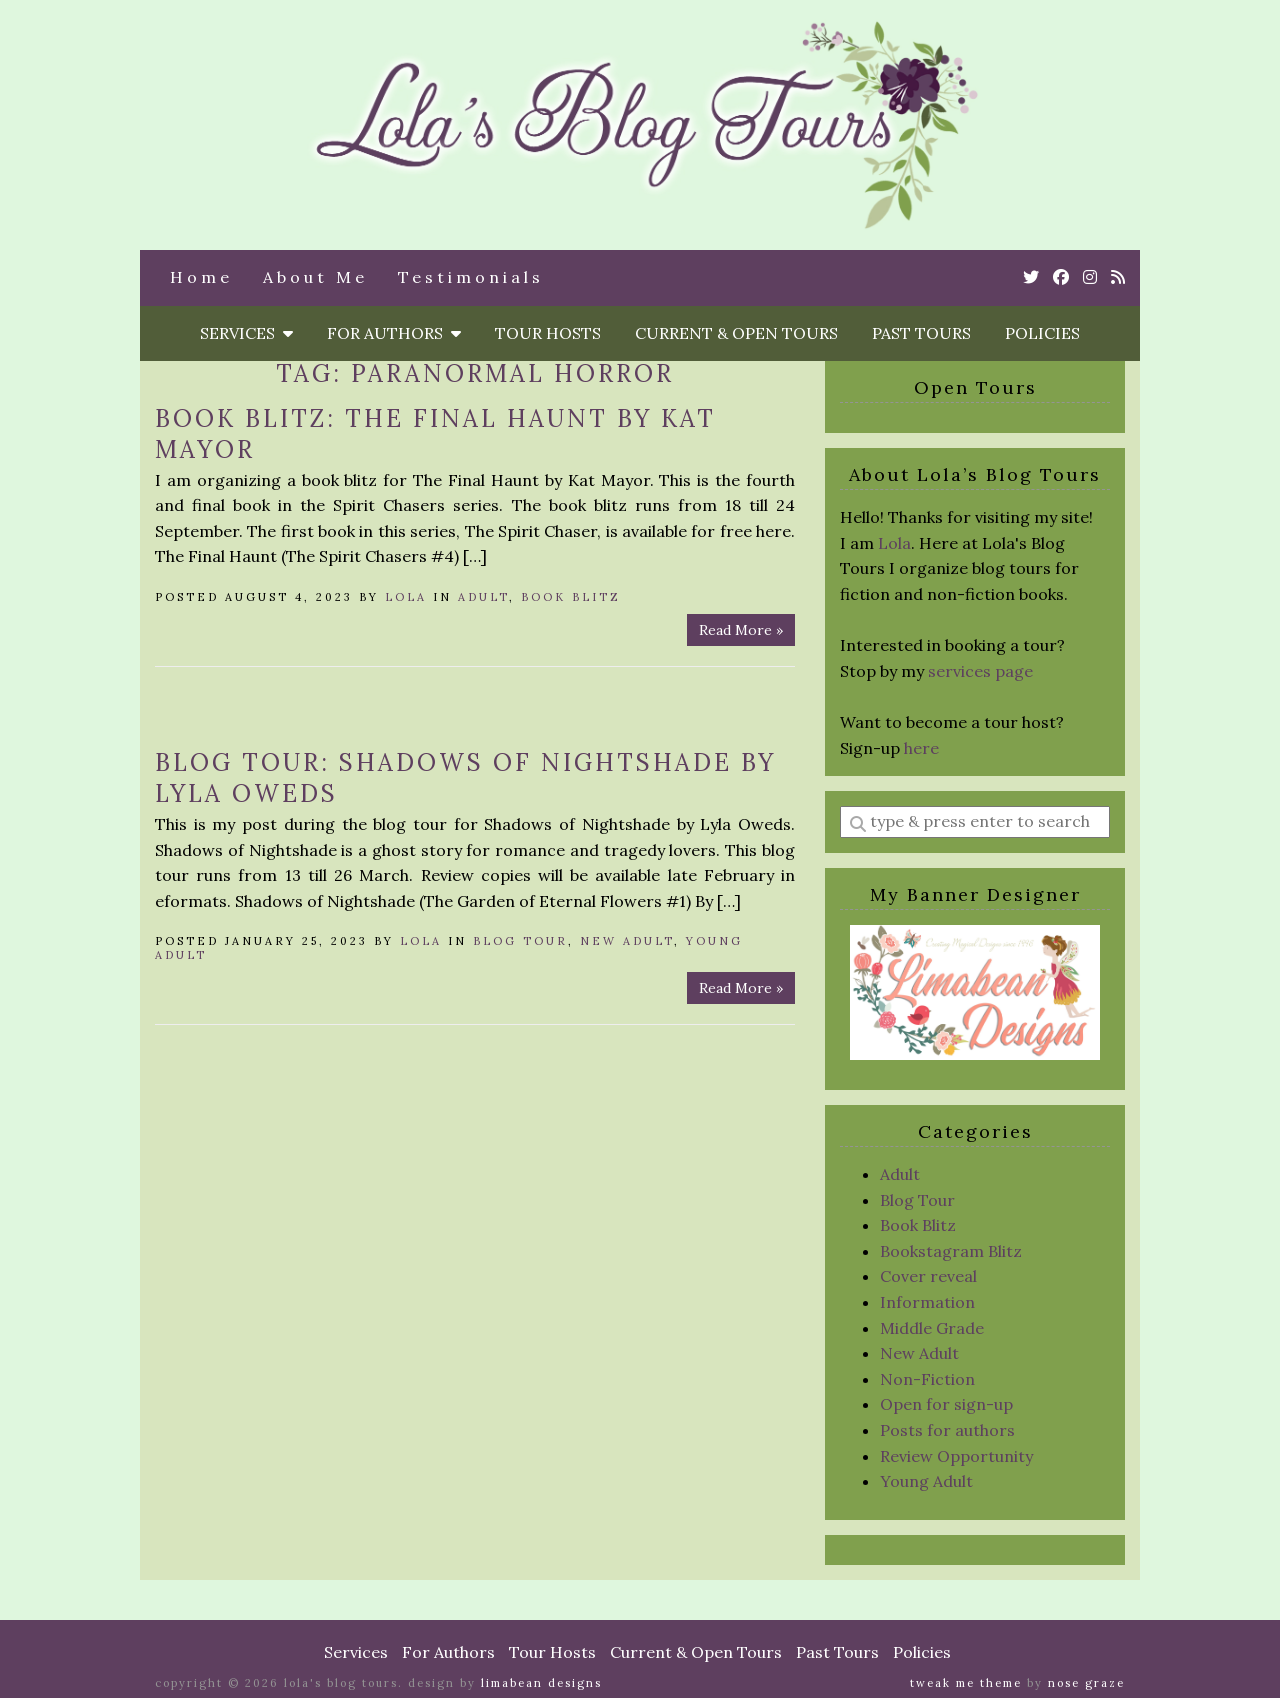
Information (927, 1302)
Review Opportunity (956, 1456)
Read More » (741, 630)
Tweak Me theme (966, 1683)
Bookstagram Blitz (951, 1251)
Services (246, 333)
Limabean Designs (541, 1683)
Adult (483, 597)
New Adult (627, 941)
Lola (406, 597)
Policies (1042, 333)
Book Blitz (571, 597)
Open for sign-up (946, 1404)
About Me (315, 277)
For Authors (394, 333)
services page (980, 671)
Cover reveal (928, 1276)
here (921, 748)
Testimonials (471, 277)
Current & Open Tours (736, 333)
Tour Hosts (548, 333)
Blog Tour (520, 941)
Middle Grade (932, 1328)
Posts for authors (947, 1430)
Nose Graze (1086, 1683)
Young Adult (926, 1481)
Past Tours (921, 333)
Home (201, 277)
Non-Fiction (927, 1379)
